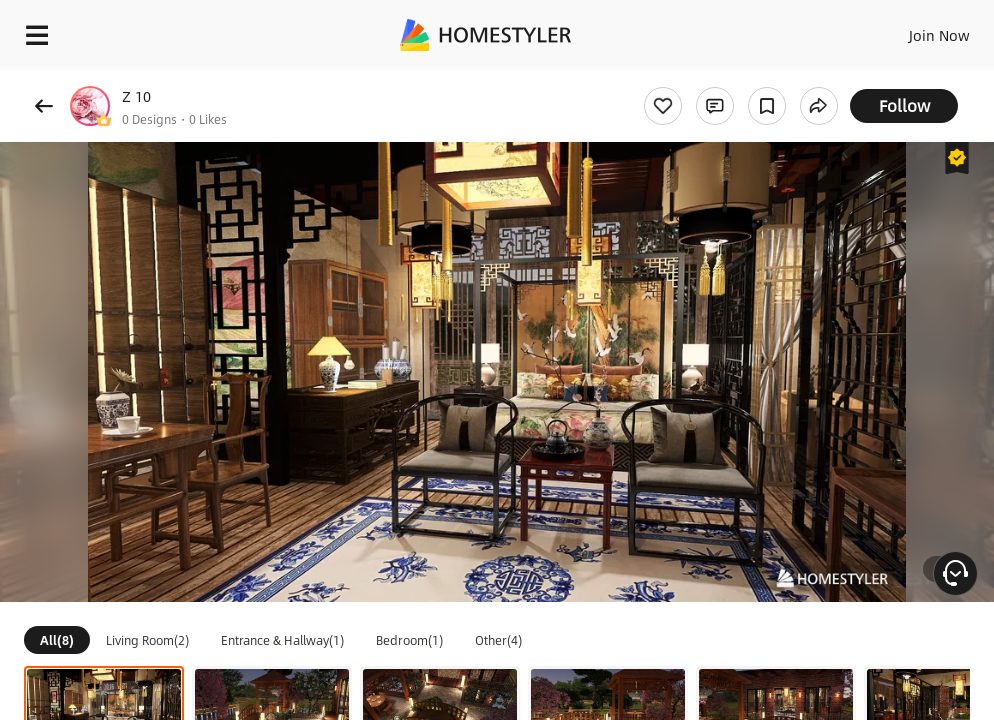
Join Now (939, 35)
